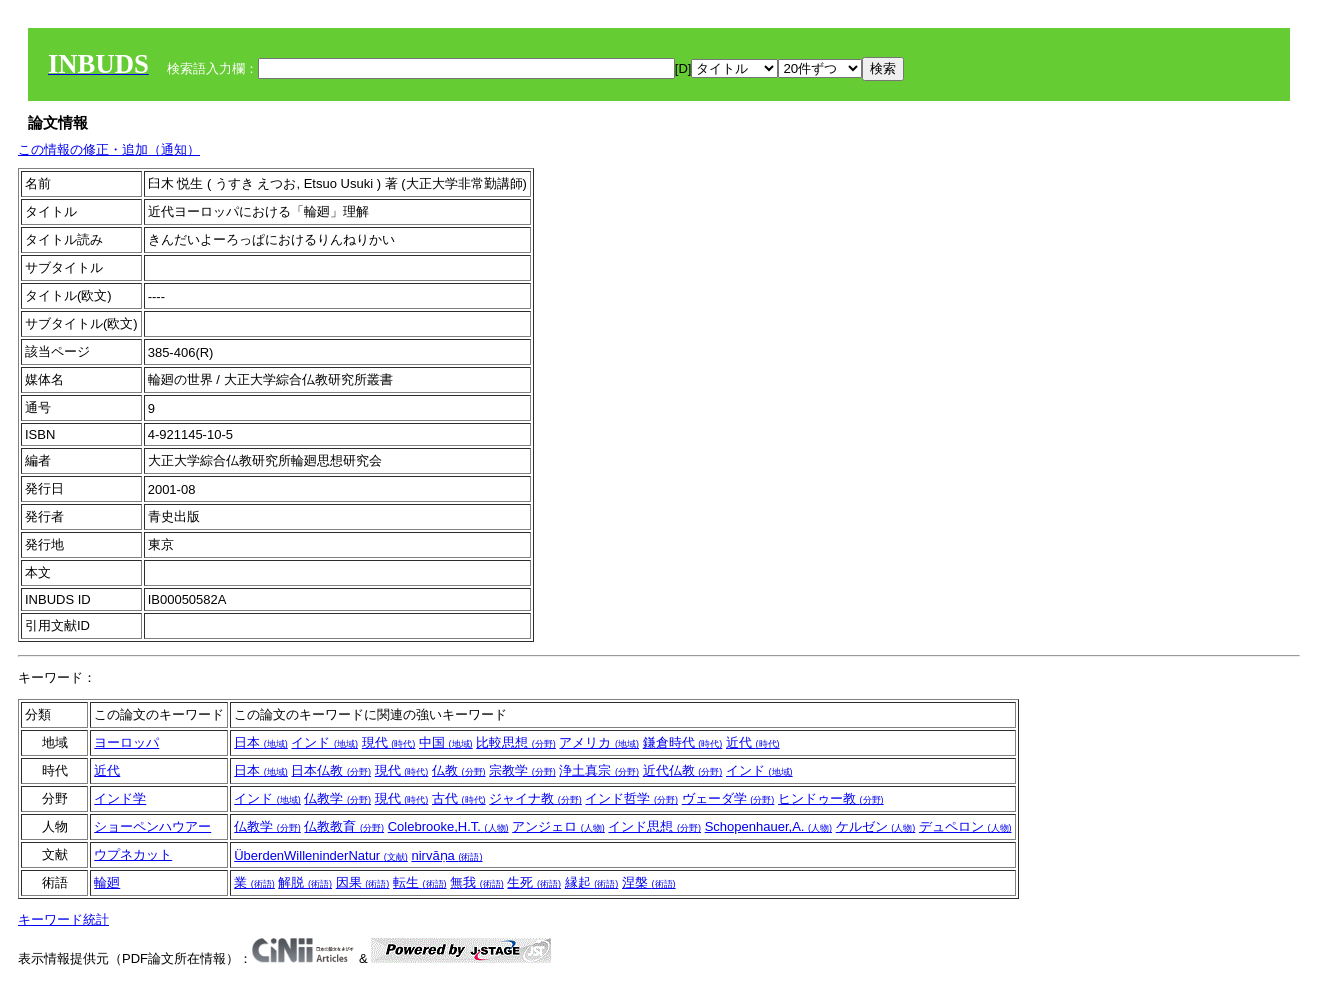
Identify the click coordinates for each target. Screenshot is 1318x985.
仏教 (459, 770)
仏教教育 (344, 826)
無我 (477, 882)
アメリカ (599, 742)
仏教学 (337, 798)
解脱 (305, 882)
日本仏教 (331, 770)
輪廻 (107, 882)
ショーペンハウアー (152, 826)
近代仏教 (683, 770)
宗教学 (522, 770)
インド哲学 (631, 798)
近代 (753, 742)
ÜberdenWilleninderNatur (321, 855)
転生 (420, 882)
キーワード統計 (63, 919)
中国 (446, 742)
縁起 (592, 882)
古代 (459, 798)
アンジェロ (558, 826)
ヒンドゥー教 (831, 798)
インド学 (120, 798)
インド (324, 742)
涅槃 (649, 882)
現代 (389, 742)
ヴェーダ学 (728, 798)
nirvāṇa (446, 855)
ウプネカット (133, 854)
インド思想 (654, 826)
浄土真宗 (599, 770)
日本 (261, 742)
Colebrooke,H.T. (448, 826)
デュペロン (965, 826)
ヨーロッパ (126, 742)
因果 (363, 882)
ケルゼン (876, 826)
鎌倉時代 (683, 742)
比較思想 (516, 742)
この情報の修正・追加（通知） (109, 149)
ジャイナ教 (535, 798)
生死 (534, 882)
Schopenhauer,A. (768, 826)
